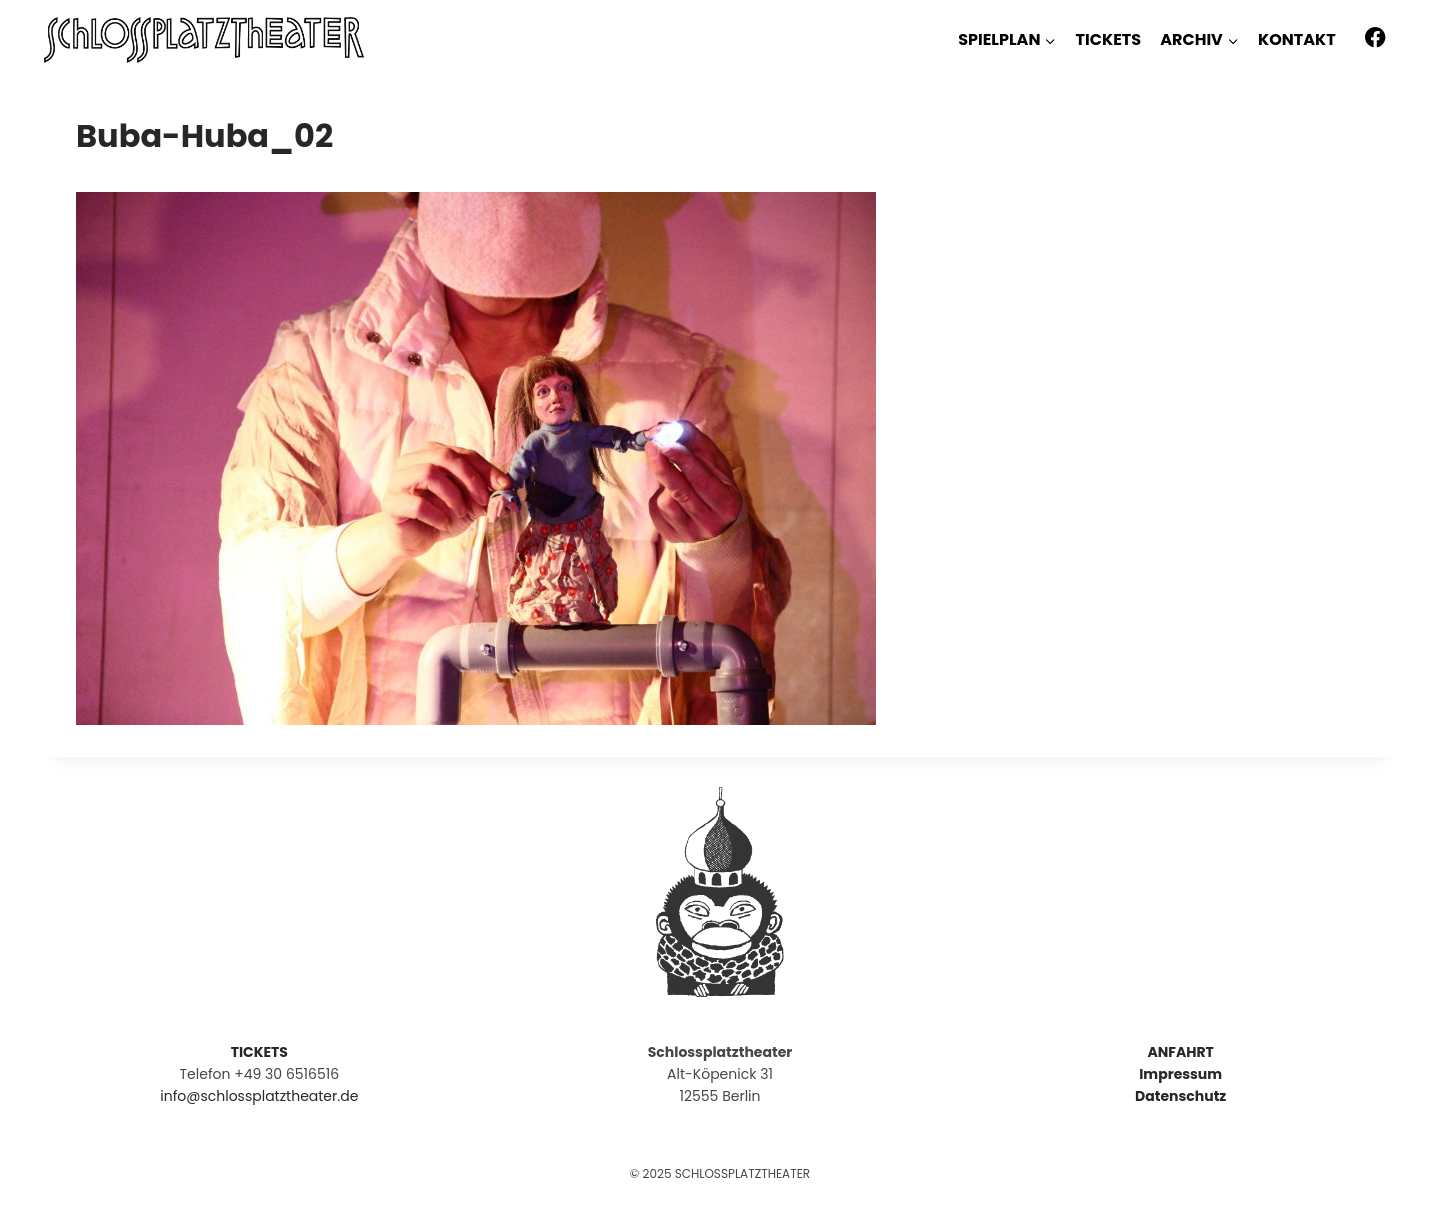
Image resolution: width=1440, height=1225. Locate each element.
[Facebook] (1375, 37)
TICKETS (1108, 39)
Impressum (1180, 1074)
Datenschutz (1180, 1096)
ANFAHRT (1180, 1052)
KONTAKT (1297, 39)
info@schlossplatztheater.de (259, 1096)
